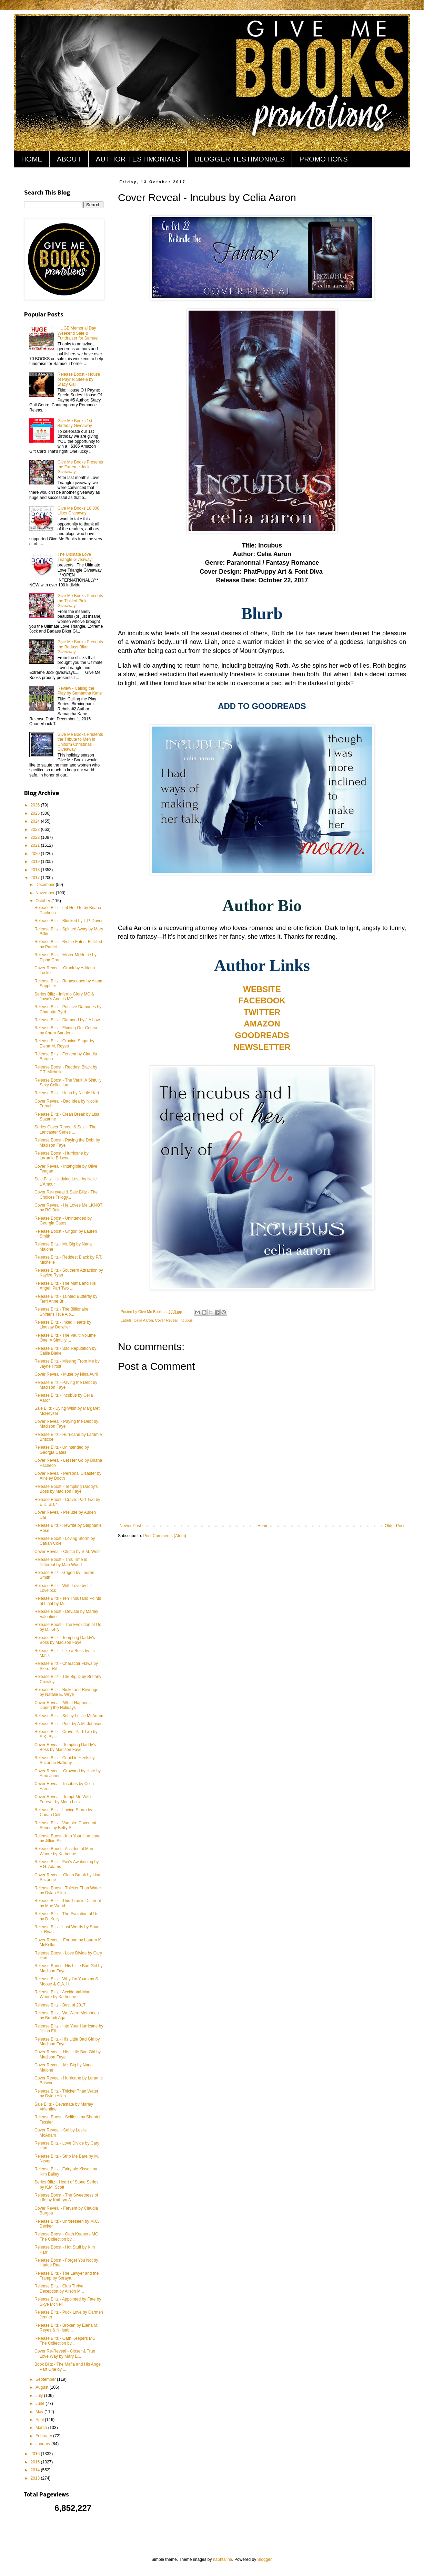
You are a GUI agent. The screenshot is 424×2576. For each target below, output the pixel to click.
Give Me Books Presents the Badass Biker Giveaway (80, 646)
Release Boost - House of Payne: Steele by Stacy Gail (79, 379)
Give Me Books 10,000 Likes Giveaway (78, 510)
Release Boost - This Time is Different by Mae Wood (60, 1562)
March (42, 2427)
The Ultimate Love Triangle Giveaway (75, 557)
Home (263, 1525)
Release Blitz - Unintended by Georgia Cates (61, 1449)
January (43, 2443)
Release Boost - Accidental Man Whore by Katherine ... (63, 1851)
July (40, 2395)
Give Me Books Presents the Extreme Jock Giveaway (80, 467)
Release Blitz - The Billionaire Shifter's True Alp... (61, 1311)
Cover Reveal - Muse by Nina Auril (66, 1374)
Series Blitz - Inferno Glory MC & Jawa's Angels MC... (64, 996)
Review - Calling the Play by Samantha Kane (80, 691)
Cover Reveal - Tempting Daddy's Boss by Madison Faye (65, 1747)
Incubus (186, 1320)
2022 (36, 837)
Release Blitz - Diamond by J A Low (67, 1020)
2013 (36, 2478)
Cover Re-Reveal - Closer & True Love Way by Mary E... (64, 2353)
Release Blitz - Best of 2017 (59, 2005)
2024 (36, 821)
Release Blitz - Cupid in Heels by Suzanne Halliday (64, 1760)
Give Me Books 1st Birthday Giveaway (75, 423)
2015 (36, 2462)
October (43, 900)
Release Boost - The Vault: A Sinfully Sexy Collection (67, 1082)
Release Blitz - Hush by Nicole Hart (66, 1093)
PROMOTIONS (323, 159)
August (43, 2387)
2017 (36, 877)
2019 (36, 861)
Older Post (394, 1525)
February (44, 2435)
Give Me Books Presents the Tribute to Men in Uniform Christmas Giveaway (80, 742)
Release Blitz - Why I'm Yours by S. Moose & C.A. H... (66, 1981)
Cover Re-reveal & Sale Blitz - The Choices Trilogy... (66, 1194)
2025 (36, 813)
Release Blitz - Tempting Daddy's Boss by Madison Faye (64, 1640)
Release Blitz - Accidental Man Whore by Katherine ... (62, 1994)
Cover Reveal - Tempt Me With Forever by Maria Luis (62, 1799)
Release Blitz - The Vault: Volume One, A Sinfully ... (65, 1338)
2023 (36, 829)
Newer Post (130, 1525)
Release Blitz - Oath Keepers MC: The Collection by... (65, 2341)
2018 (36, 869)
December (46, 884)
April (40, 2419)
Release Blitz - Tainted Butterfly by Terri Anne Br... (66, 1299)
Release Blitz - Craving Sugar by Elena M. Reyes (64, 1043)
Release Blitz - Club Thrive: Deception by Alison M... (59, 2288)
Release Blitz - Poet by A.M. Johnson (68, 1723)
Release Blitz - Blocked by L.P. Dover (68, 920)
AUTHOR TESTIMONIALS (138, 159)
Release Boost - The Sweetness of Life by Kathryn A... (66, 2197)
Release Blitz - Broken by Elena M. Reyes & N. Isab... (66, 2328)
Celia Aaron (143, 1320)
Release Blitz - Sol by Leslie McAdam (68, 1715)
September (46, 2379)
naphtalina (222, 2559)
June (41, 2403)
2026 (36, 805)
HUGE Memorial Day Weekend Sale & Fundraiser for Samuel (78, 333)
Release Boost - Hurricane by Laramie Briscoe (61, 1155)
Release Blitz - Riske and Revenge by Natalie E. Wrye (66, 1692)
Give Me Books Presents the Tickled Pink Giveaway (80, 600)
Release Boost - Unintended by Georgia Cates (63, 1221)
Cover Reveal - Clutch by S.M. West (67, 1551)
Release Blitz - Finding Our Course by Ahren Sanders (66, 1030)
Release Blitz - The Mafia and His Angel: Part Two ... (65, 1286)
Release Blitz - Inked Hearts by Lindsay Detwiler (62, 1324)
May (40, 2411)
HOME (31, 159)
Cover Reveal (166, 1320)
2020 (36, 853)
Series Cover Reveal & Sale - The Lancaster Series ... (65, 1129)
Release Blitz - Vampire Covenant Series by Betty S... (65, 1825)
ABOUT (69, 159)
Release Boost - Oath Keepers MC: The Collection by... (66, 2236)
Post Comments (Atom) (164, 1535)
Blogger (265, 2559)
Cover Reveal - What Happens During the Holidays (62, 1705)
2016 (36, 2453)
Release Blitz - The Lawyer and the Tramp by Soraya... (66, 2276)
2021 (36, 845)
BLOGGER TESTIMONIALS (240, 159)
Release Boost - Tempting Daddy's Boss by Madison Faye (66, 1489)
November (46, 892)
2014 (36, 2470)
